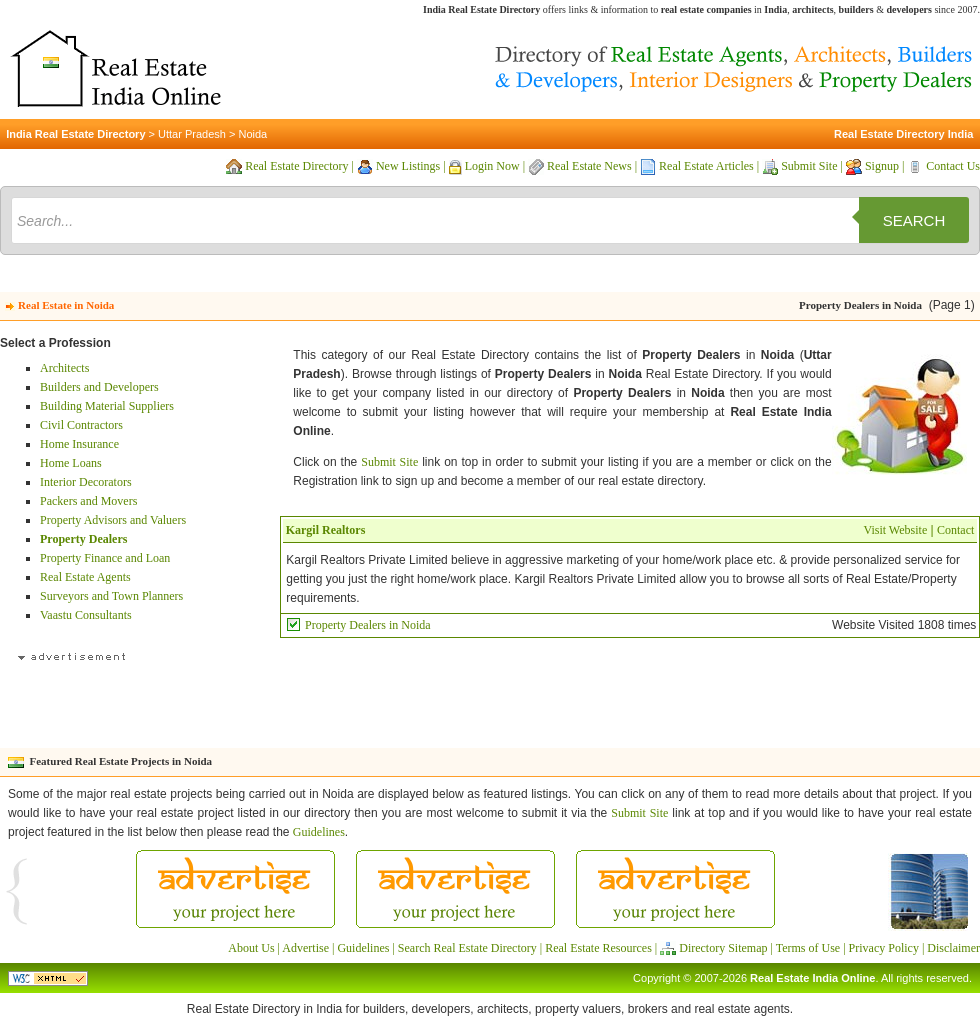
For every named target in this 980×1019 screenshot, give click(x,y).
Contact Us (953, 166)
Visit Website (895, 530)
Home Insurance (79, 444)
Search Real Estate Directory (467, 948)
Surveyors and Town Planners (111, 596)
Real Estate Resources (598, 948)
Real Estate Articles (706, 166)
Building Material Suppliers (107, 406)
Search (914, 220)
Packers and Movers (88, 501)
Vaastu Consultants (86, 615)
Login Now (492, 166)
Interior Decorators (86, 482)
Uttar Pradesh (192, 134)
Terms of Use (808, 948)
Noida (252, 134)
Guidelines (319, 832)
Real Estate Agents (85, 577)
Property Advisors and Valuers (113, 520)
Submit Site (809, 166)
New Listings (408, 166)
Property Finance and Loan (105, 558)
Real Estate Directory (296, 166)
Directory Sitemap (723, 948)
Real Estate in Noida (66, 305)
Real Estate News (589, 166)
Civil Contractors (81, 425)
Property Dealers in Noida (368, 625)
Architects (64, 368)
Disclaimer (953, 948)
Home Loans (71, 463)
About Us (251, 948)
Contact (955, 530)
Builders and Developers (99, 387)
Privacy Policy (884, 948)
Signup (882, 166)
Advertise (305, 948)
